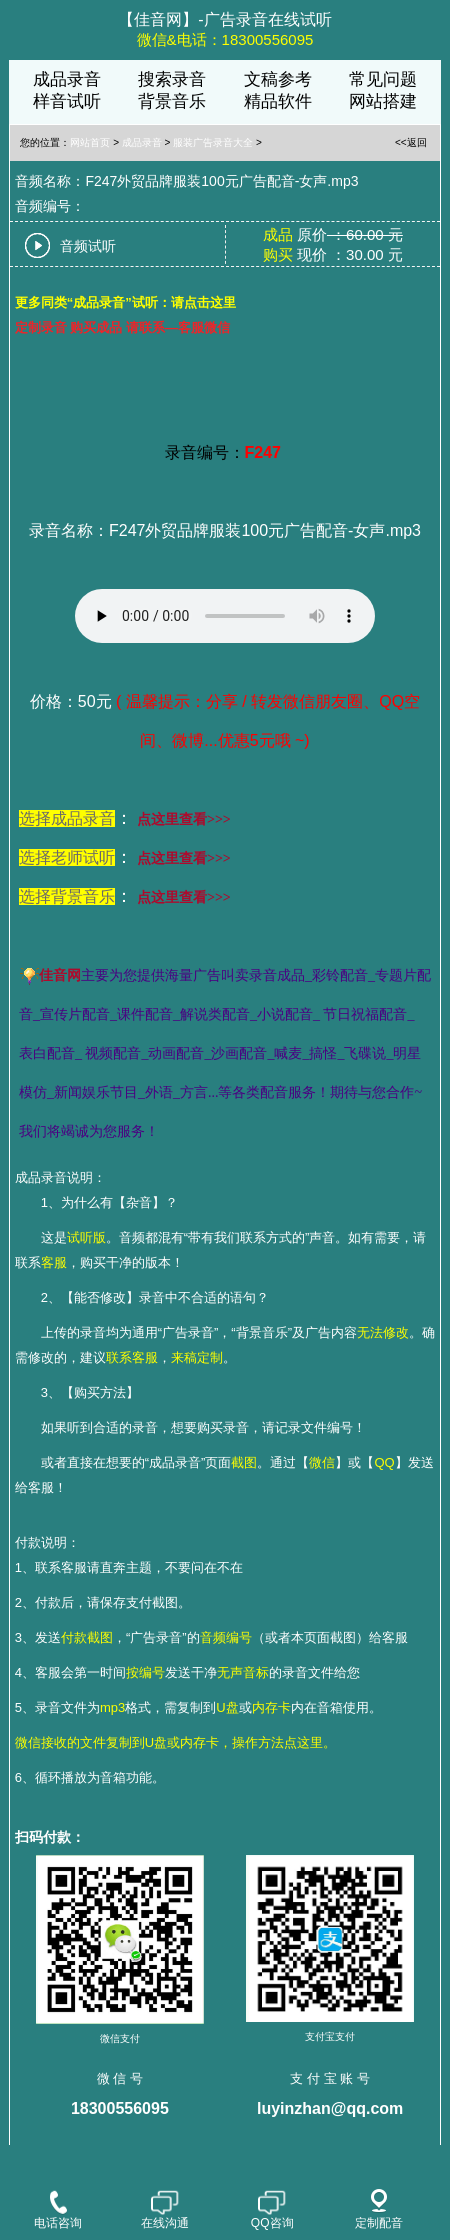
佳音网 (60, 975)
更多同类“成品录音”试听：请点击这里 (125, 302)
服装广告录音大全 (213, 142)
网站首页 (90, 142)
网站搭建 (383, 101)
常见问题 (383, 79)
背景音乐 (172, 101)
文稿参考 (278, 79)
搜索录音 (172, 79)
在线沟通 (165, 2209)
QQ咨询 (272, 2209)
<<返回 (411, 142)
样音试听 (67, 101)
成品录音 (67, 79)
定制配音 (379, 2209)
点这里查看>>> (184, 819)
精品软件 (278, 101)
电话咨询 (58, 2209)
